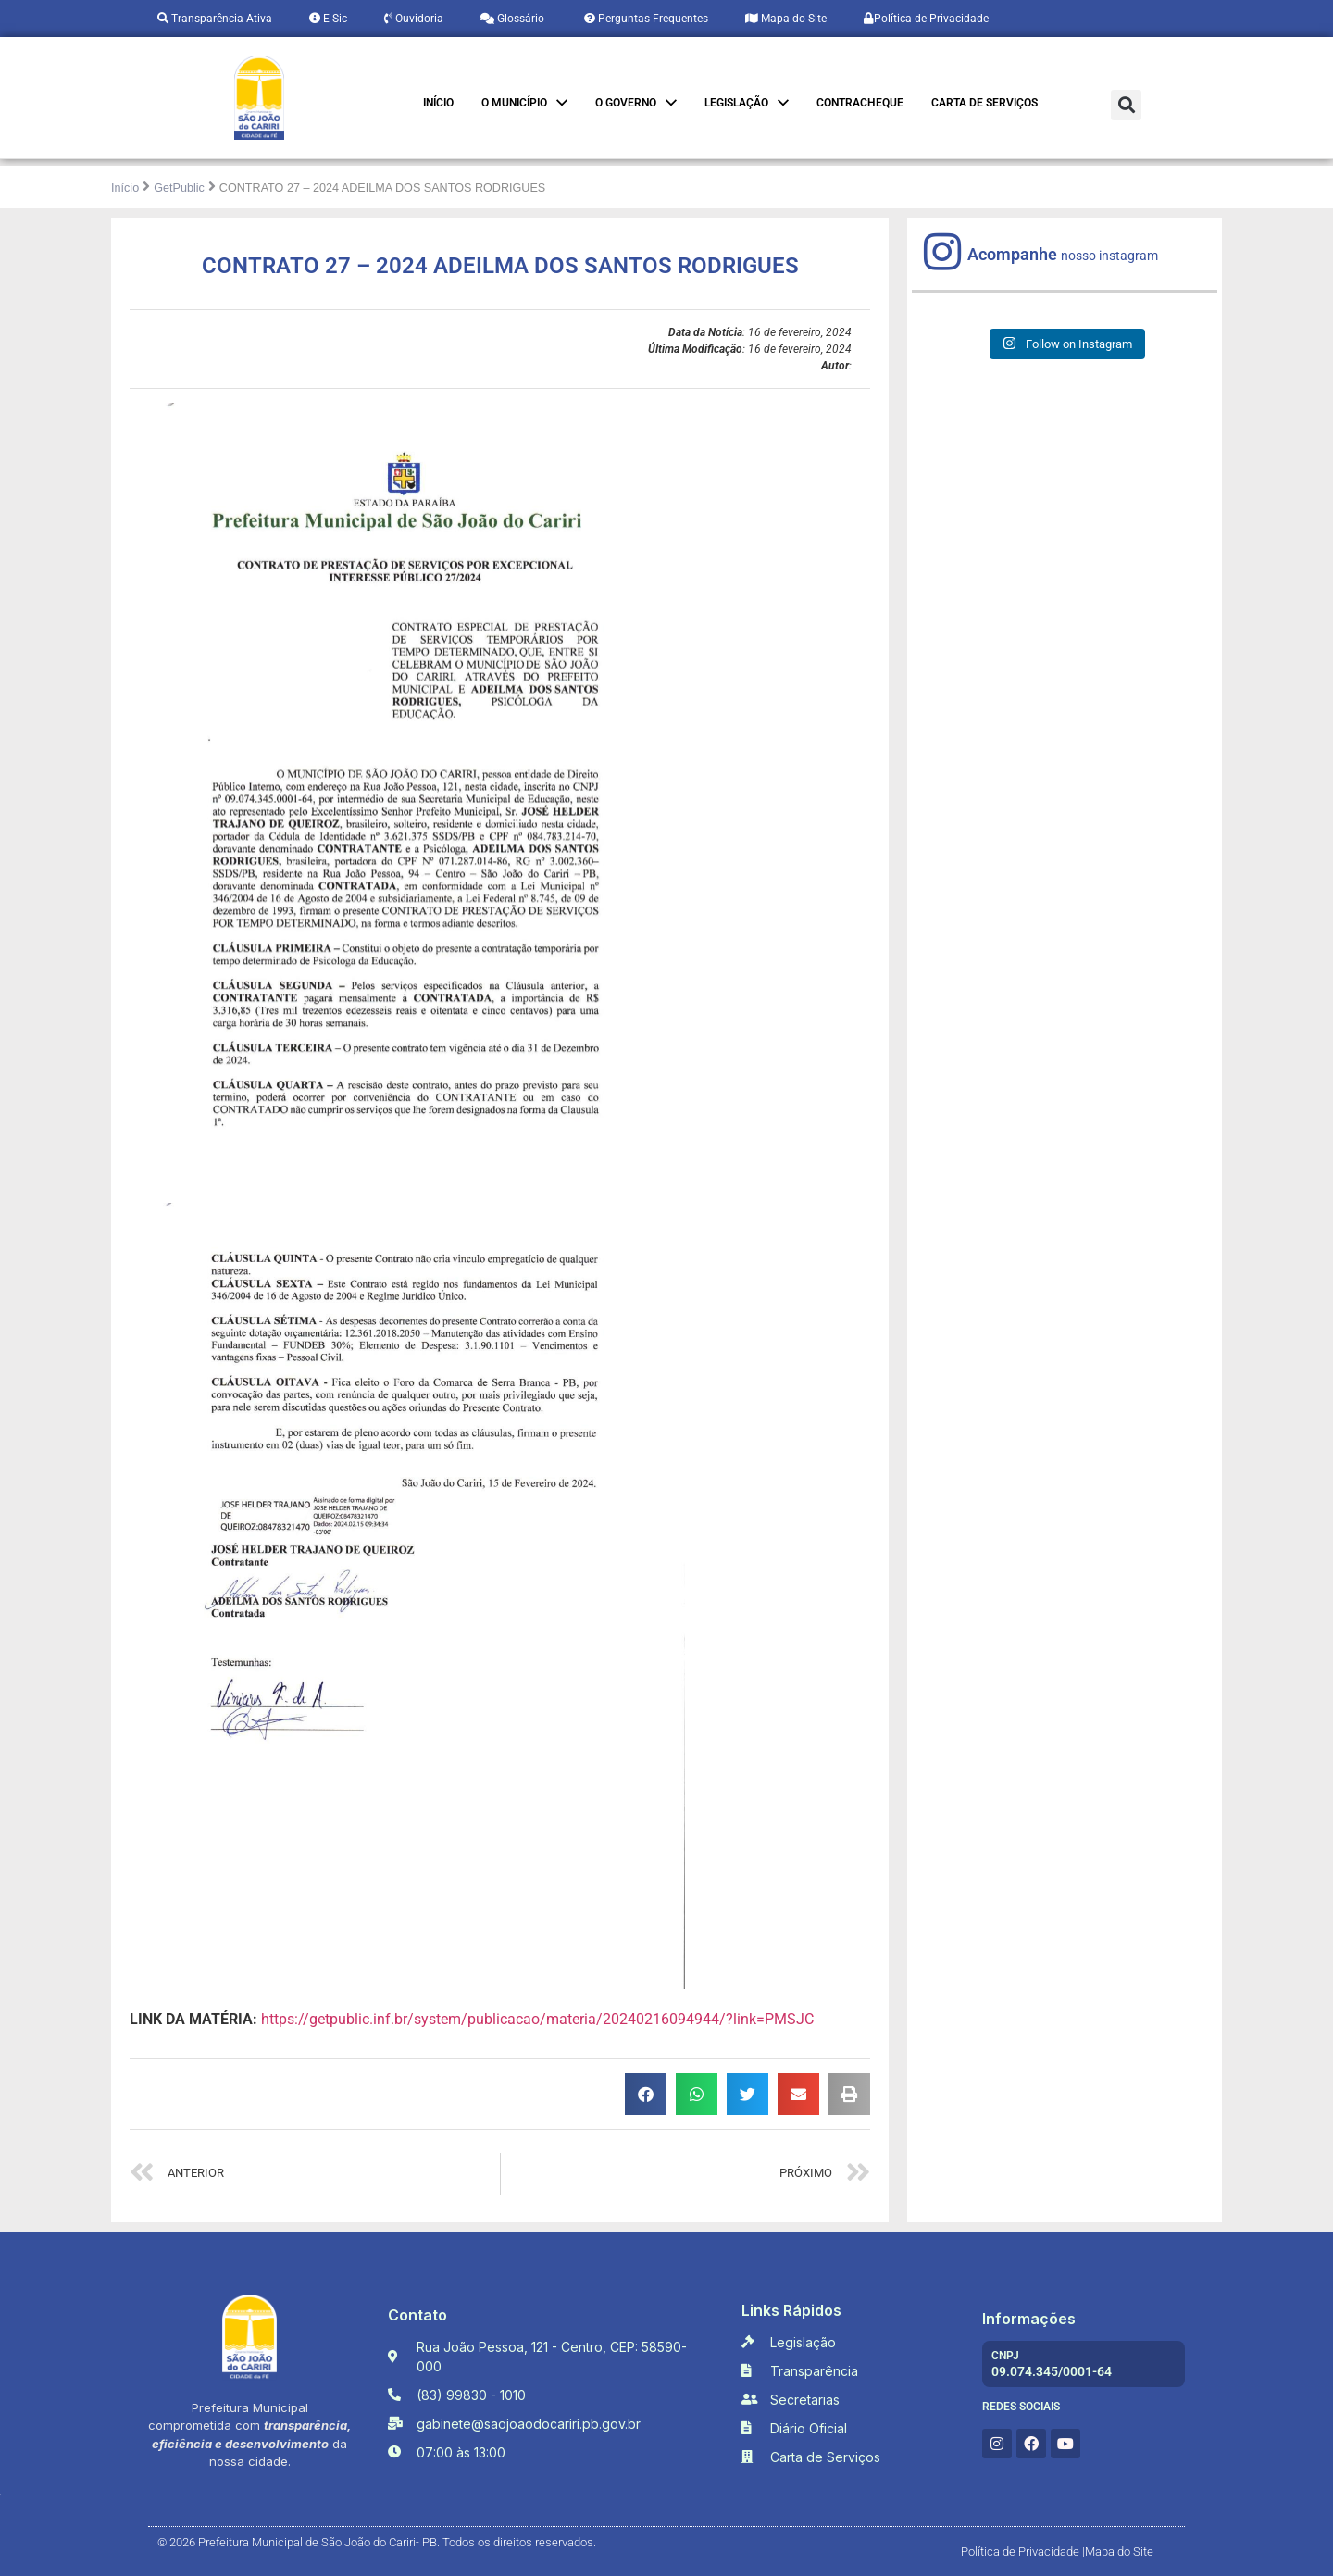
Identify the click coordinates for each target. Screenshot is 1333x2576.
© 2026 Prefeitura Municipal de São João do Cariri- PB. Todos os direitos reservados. (376, 2542)
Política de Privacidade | (1023, 2551)
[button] (1126, 105)
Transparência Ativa (214, 18)
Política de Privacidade (926, 18)
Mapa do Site (786, 18)
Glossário (512, 18)
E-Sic (328, 18)
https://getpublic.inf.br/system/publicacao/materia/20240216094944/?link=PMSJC (537, 2019)
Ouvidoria (413, 18)
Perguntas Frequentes (644, 18)
